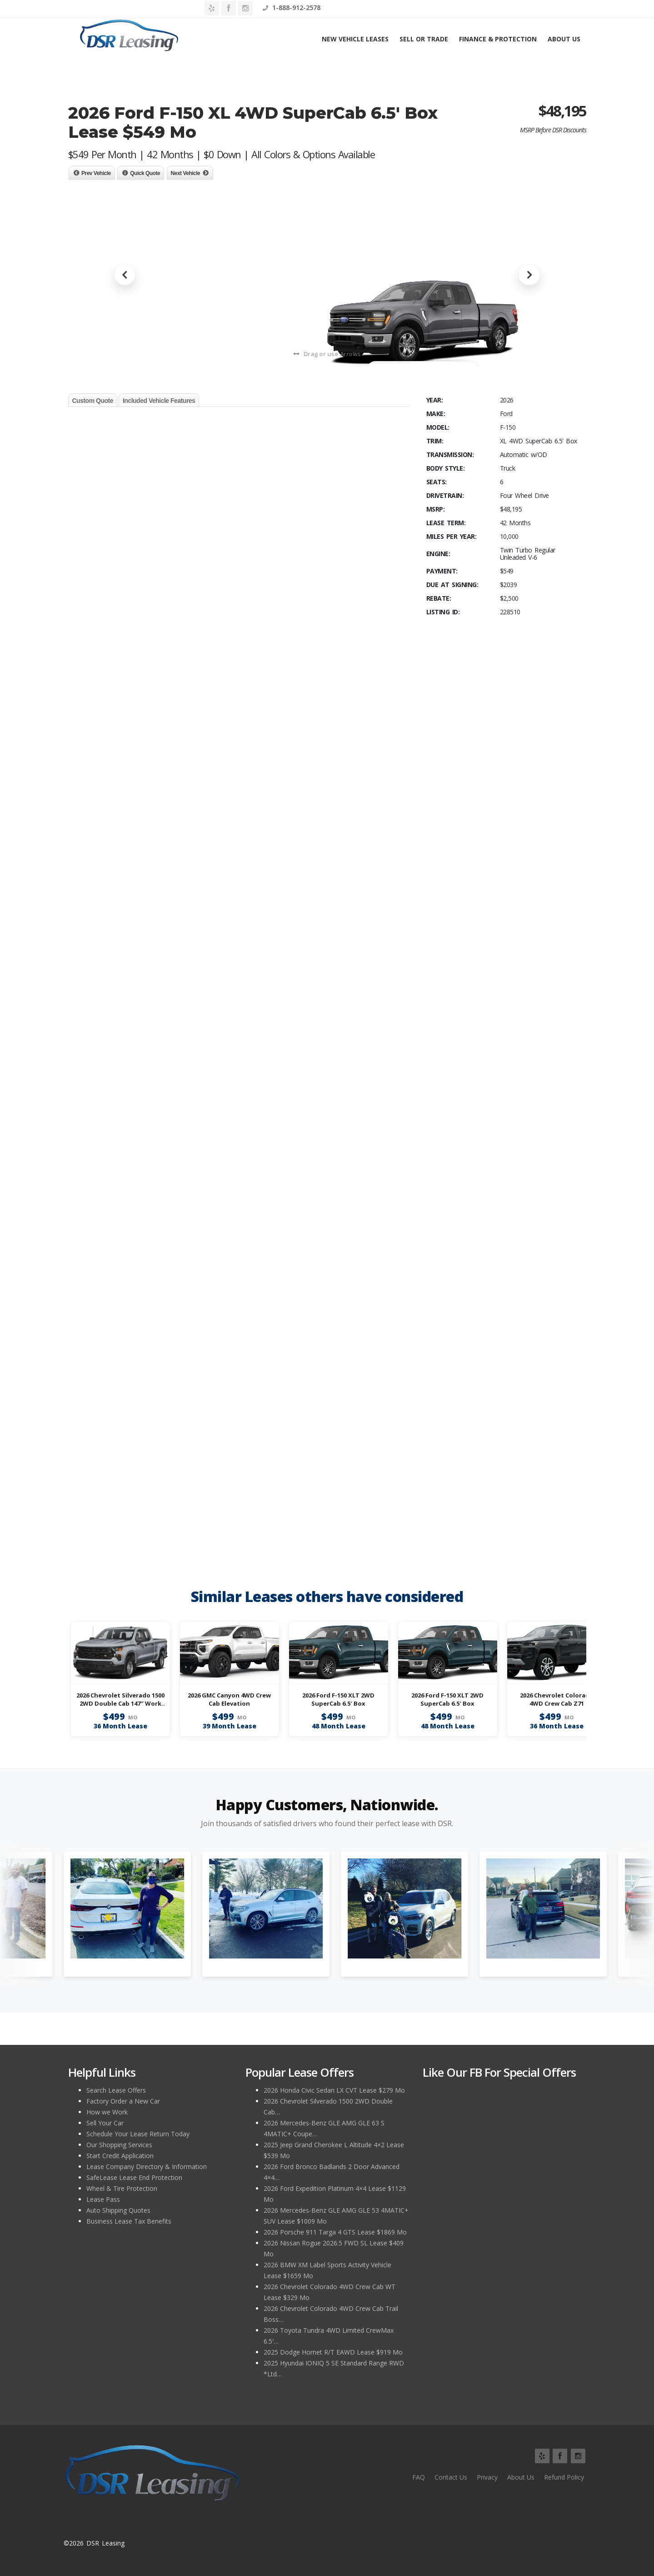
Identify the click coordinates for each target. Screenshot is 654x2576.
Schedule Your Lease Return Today (138, 2133)
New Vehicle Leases (355, 39)
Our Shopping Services (119, 2144)
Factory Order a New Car (123, 2101)
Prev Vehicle (96, 173)
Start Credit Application (120, 2155)
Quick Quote (145, 173)
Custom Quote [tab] (92, 400)
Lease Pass (103, 2199)
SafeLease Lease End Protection (134, 2177)
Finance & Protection (498, 39)
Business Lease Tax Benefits (128, 2221)
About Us (564, 39)
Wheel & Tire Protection (121, 2188)
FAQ (418, 2477)
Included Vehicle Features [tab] (159, 400)
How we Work (107, 2112)
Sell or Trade (423, 39)
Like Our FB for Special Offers (499, 2072)
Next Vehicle (185, 173)
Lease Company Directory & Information (146, 2166)
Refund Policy (564, 2477)
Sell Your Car (105, 2123)
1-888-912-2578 (557, 7)
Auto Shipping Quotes (118, 2210)
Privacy (487, 2477)
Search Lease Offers (116, 2090)
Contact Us (450, 2477)
